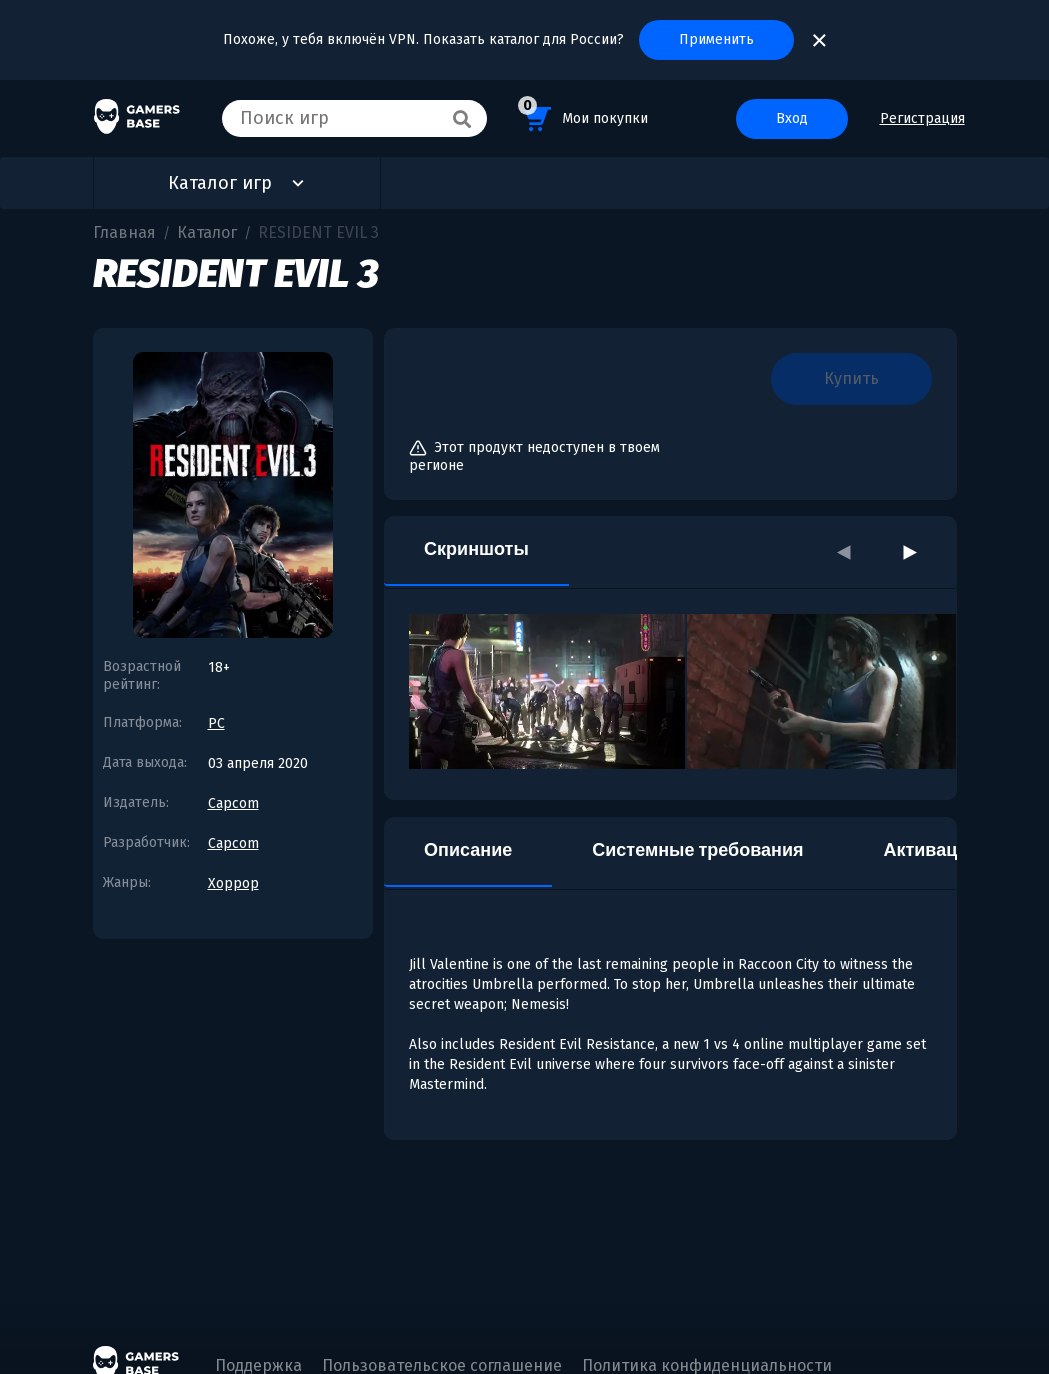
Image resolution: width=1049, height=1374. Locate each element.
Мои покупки (583, 115)
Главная (124, 232)
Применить (716, 39)
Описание (468, 850)
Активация (930, 850)
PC (216, 723)
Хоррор (233, 883)
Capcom (233, 803)
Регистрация (922, 118)
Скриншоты (476, 549)
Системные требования (697, 850)
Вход (792, 118)
